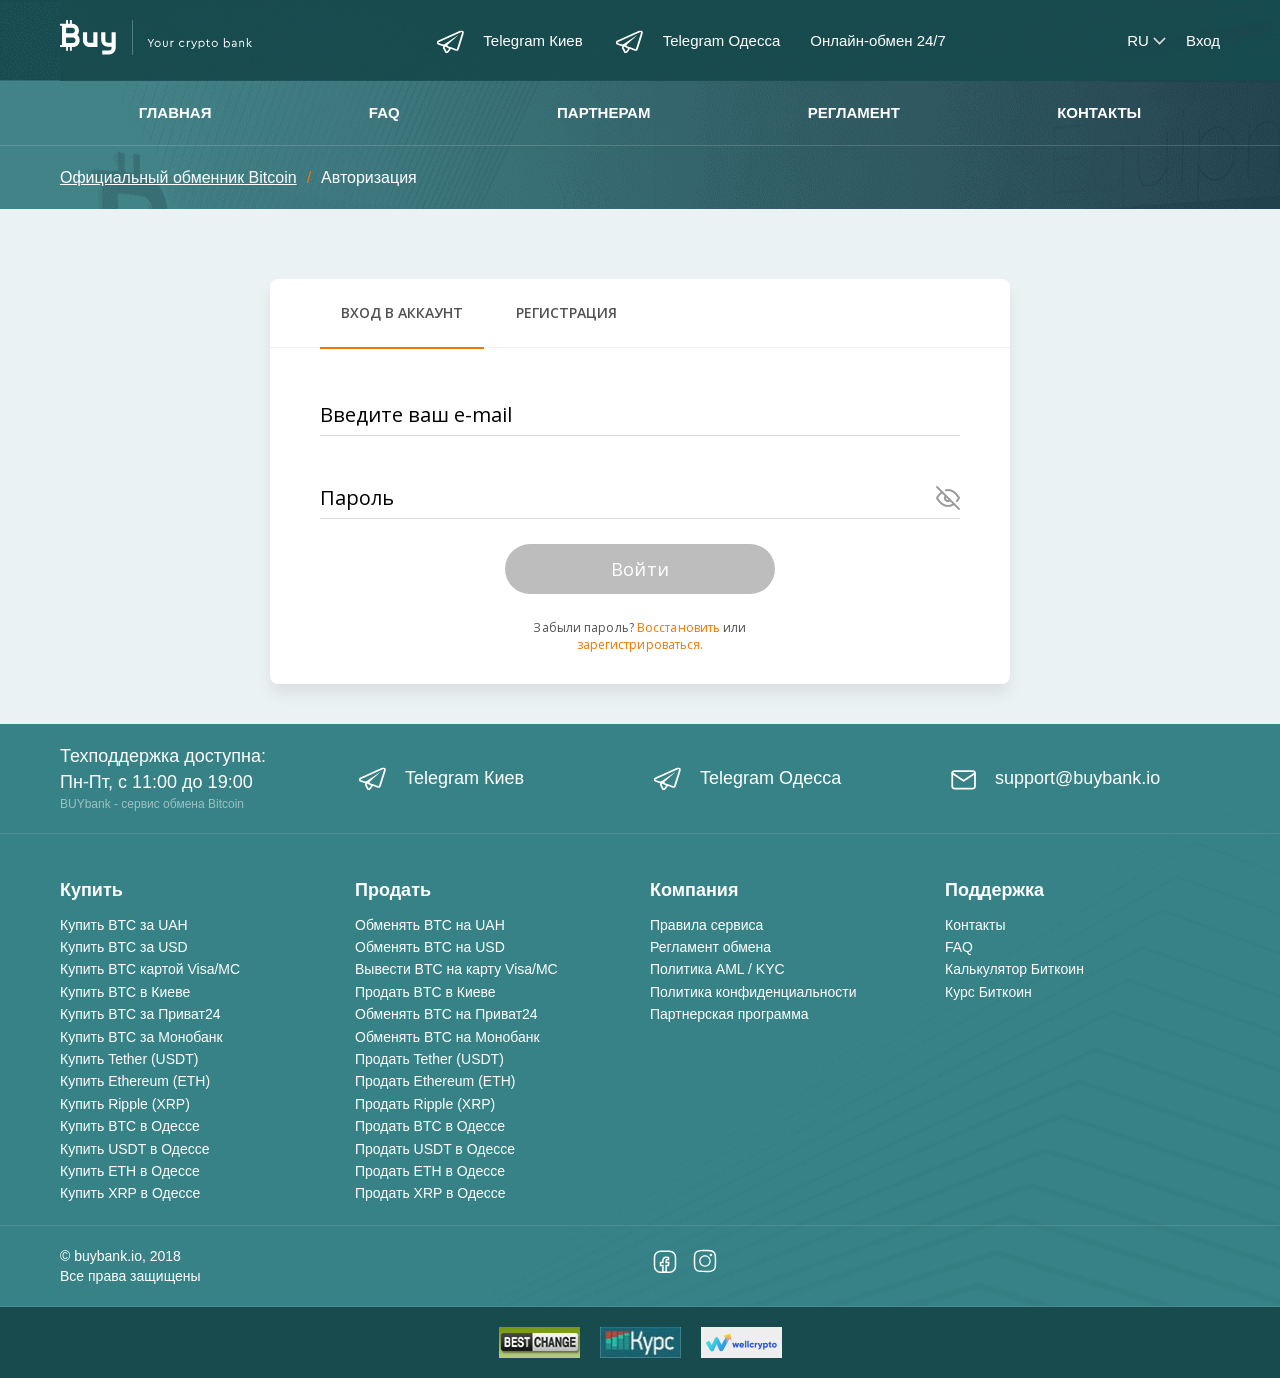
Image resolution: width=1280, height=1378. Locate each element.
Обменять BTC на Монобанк (447, 1037)
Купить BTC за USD (124, 947)
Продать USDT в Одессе (435, 1149)
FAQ (384, 112)
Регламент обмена (710, 947)
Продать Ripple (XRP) (425, 1104)
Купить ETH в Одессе (130, 1171)
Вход (1203, 40)
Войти (640, 569)
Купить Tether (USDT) (129, 1059)
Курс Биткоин (988, 992)
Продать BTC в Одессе (430, 1126)
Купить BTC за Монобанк (141, 1037)
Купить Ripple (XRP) (125, 1104)
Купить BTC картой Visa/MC (150, 969)
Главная (175, 112)
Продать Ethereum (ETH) (435, 1081)
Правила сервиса (706, 925)
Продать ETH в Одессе (430, 1171)
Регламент (854, 112)
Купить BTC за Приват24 (140, 1014)
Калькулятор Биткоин (1014, 969)
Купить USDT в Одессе (135, 1149)
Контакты (1099, 112)
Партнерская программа (729, 1014)
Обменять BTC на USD (430, 947)
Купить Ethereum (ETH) (135, 1081)
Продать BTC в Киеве (425, 992)
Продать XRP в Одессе (430, 1193)
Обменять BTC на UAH (430, 925)
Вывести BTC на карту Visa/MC (456, 969)
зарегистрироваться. (640, 644)
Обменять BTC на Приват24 (446, 1014)
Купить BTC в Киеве (125, 992)
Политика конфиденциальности (753, 992)
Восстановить (678, 627)
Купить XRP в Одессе (130, 1193)
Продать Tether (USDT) (429, 1059)
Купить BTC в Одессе (130, 1126)
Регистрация (566, 312)
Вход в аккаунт (402, 312)
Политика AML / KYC (717, 969)
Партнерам (603, 112)
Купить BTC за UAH (124, 925)
